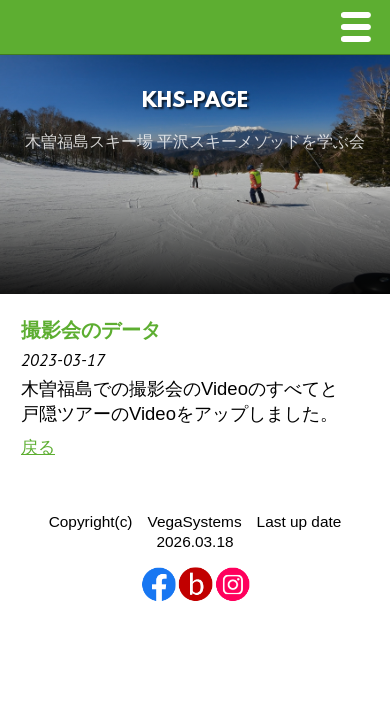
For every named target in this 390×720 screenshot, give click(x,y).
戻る (38, 447)
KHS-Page (195, 101)
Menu (361, 29)
